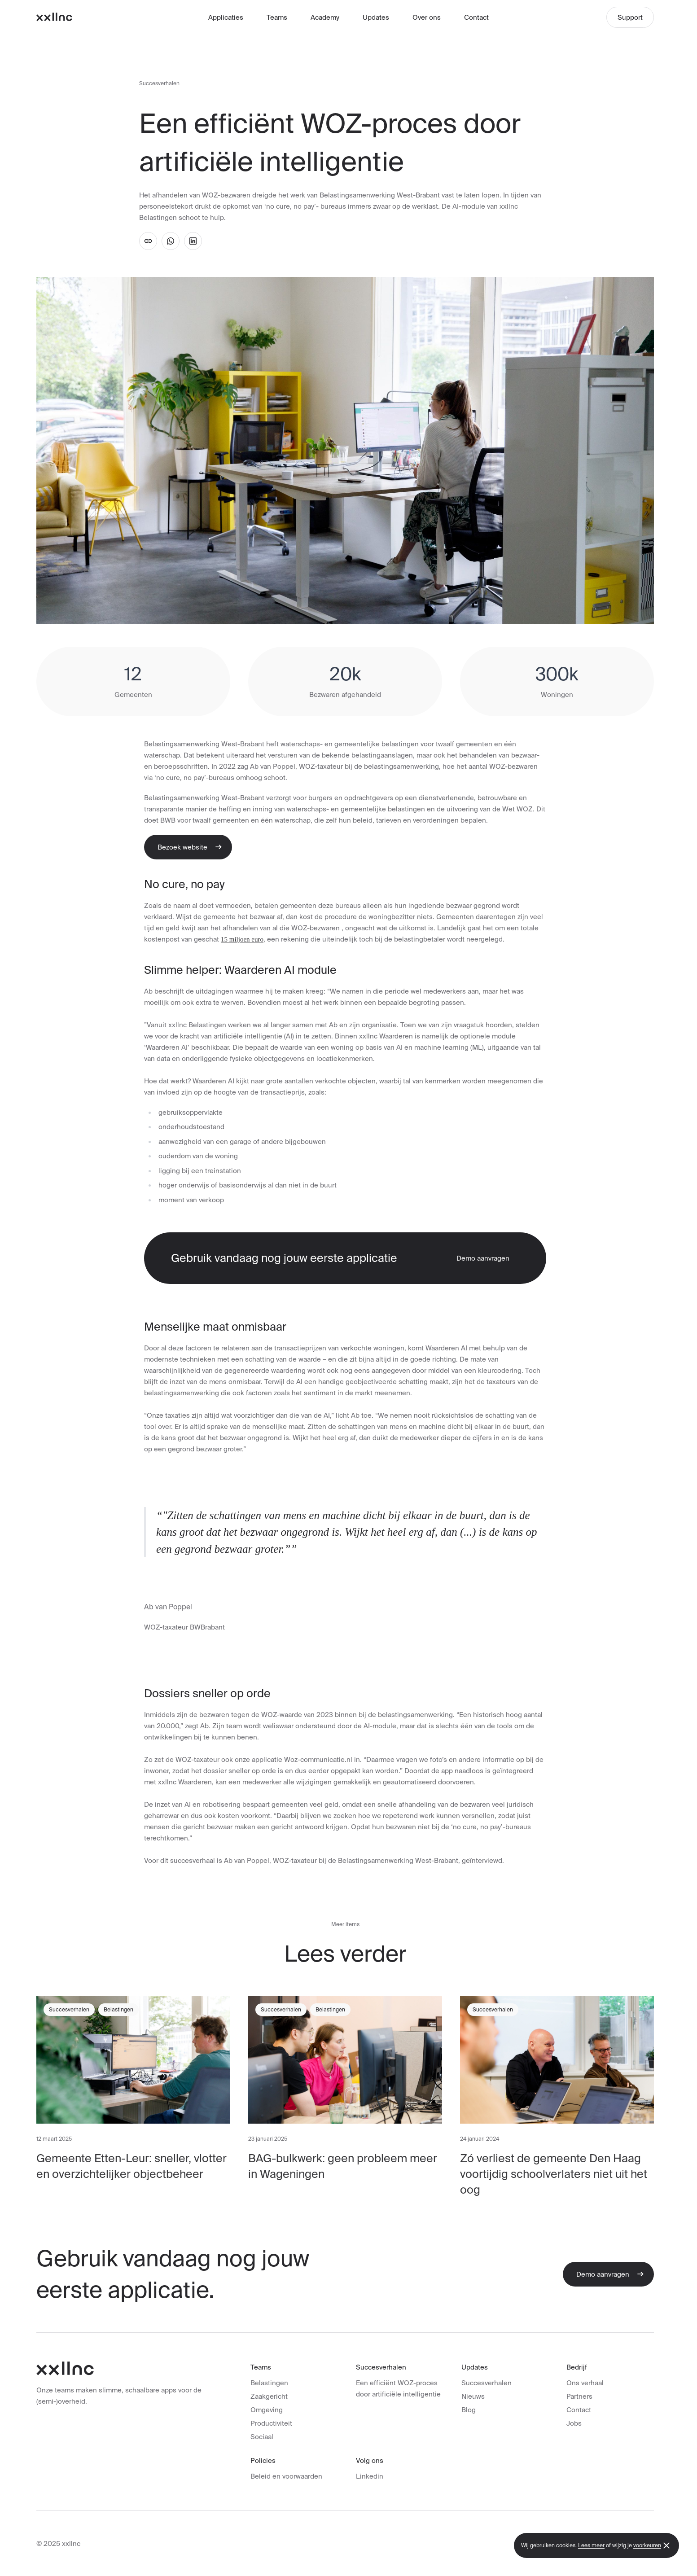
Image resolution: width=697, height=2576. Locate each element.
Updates (376, 17)
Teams (277, 17)
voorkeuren (647, 2545)
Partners (579, 2396)
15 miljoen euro (242, 939)
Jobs (574, 2423)
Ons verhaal (585, 2383)
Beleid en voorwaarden (286, 2476)
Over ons (426, 17)
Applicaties (225, 17)
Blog (468, 2410)
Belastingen (269, 2383)
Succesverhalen (159, 83)
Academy (325, 17)
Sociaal (261, 2436)
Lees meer (591, 2545)
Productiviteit (271, 2423)
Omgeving (266, 2410)
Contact (476, 17)
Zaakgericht (269, 2396)
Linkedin (369, 2476)
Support (630, 17)
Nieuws (473, 2396)
